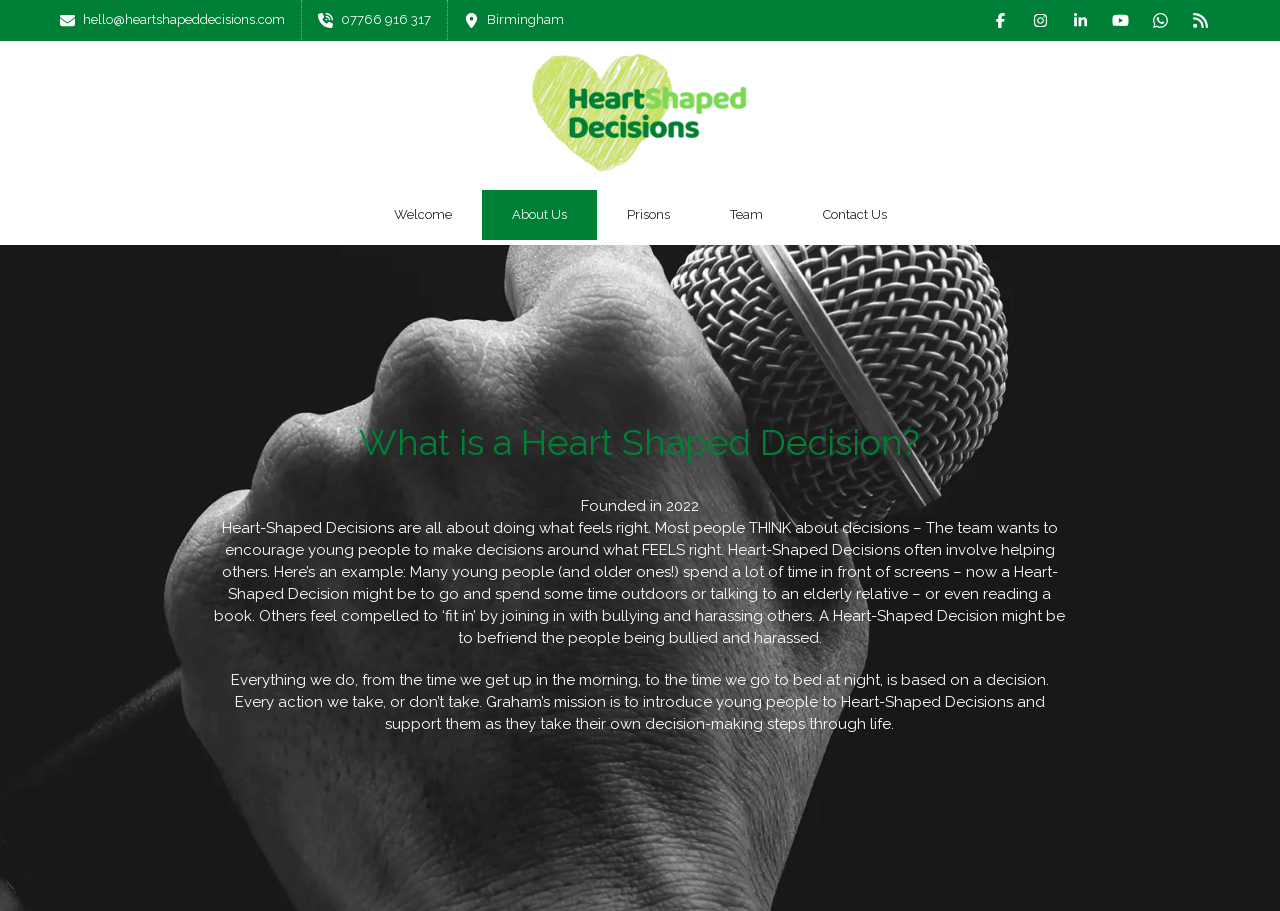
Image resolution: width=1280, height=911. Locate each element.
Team (746, 214)
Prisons (648, 214)
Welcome (423, 214)
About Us (539, 214)
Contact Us (855, 214)
